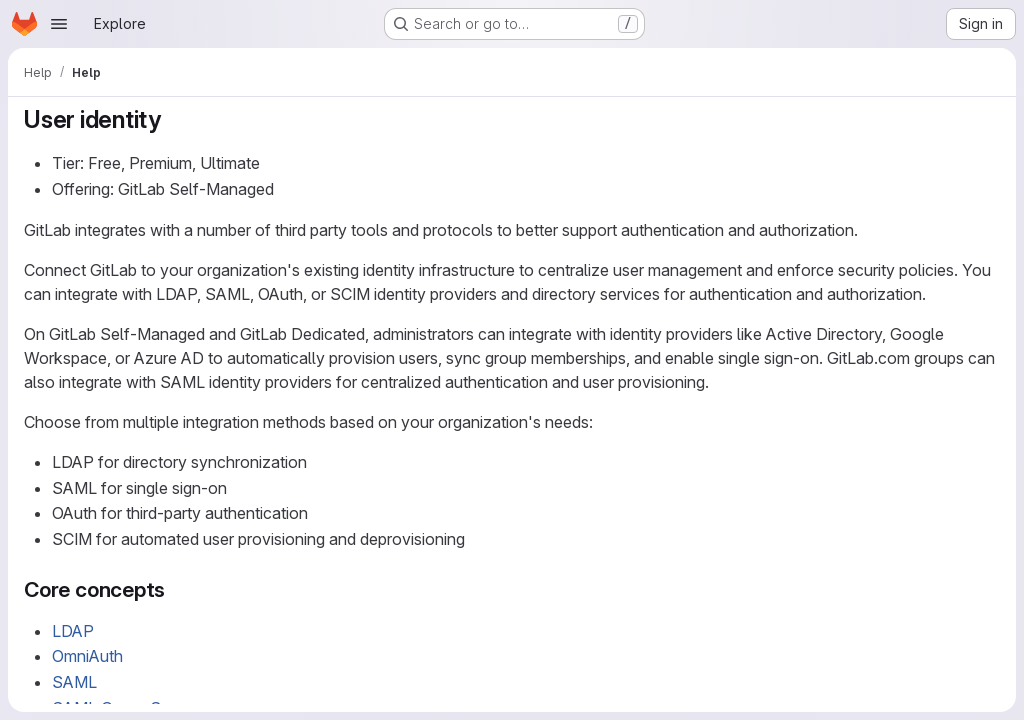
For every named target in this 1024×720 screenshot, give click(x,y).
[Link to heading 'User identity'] (174, 119)
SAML (74, 682)
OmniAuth (87, 656)
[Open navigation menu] (59, 24)
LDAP (73, 631)
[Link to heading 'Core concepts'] (176, 589)
